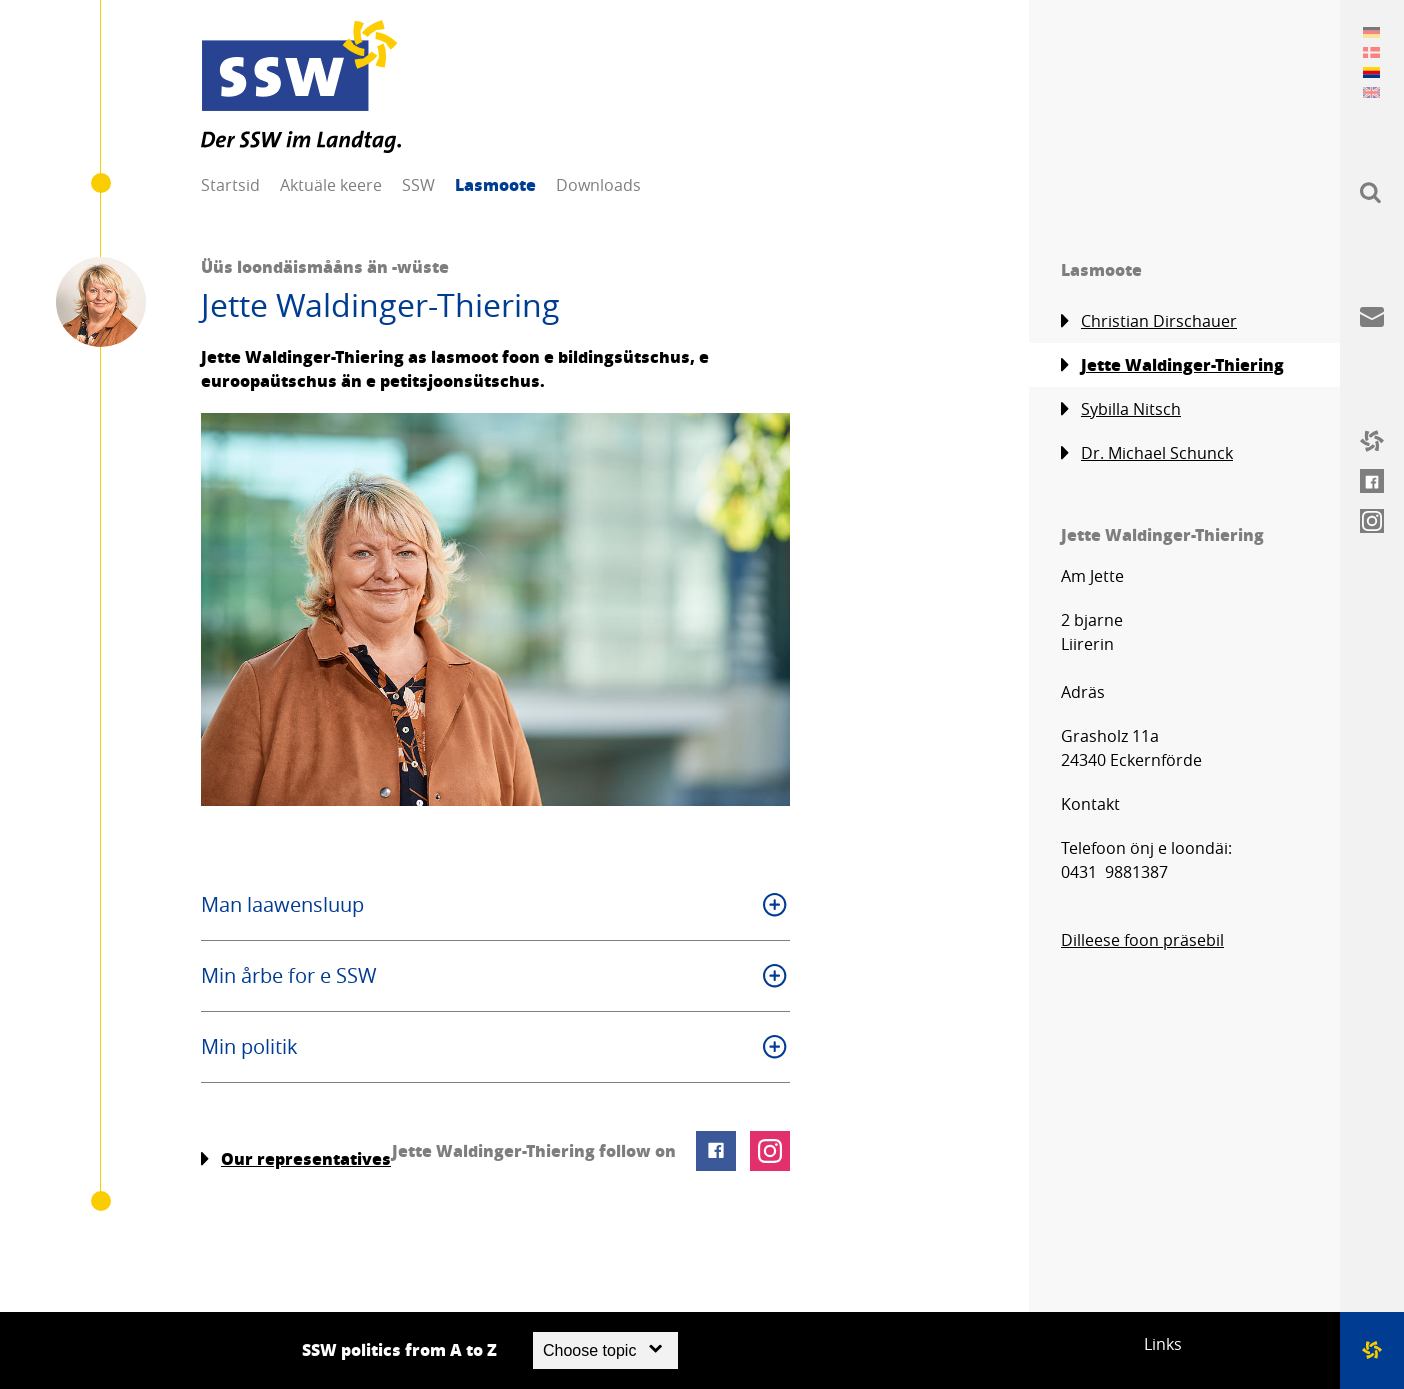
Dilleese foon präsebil (1142, 940)
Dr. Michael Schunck (1147, 453)
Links (1163, 1344)
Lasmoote (495, 184)
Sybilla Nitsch (1121, 409)
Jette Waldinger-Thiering (1172, 365)
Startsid (230, 185)
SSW (418, 185)
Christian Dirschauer (1149, 321)
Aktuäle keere (331, 185)
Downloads (598, 185)
